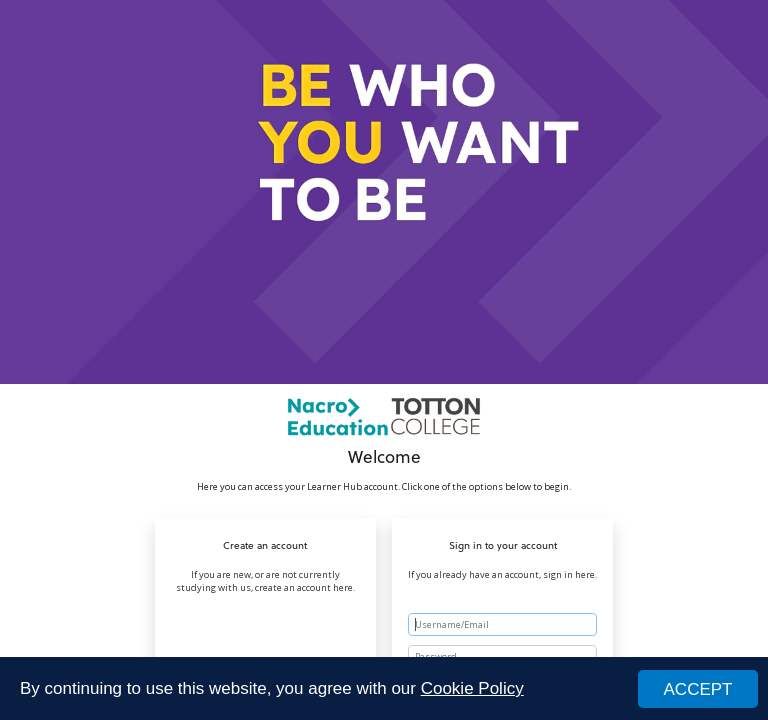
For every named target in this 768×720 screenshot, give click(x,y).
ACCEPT (698, 689)
